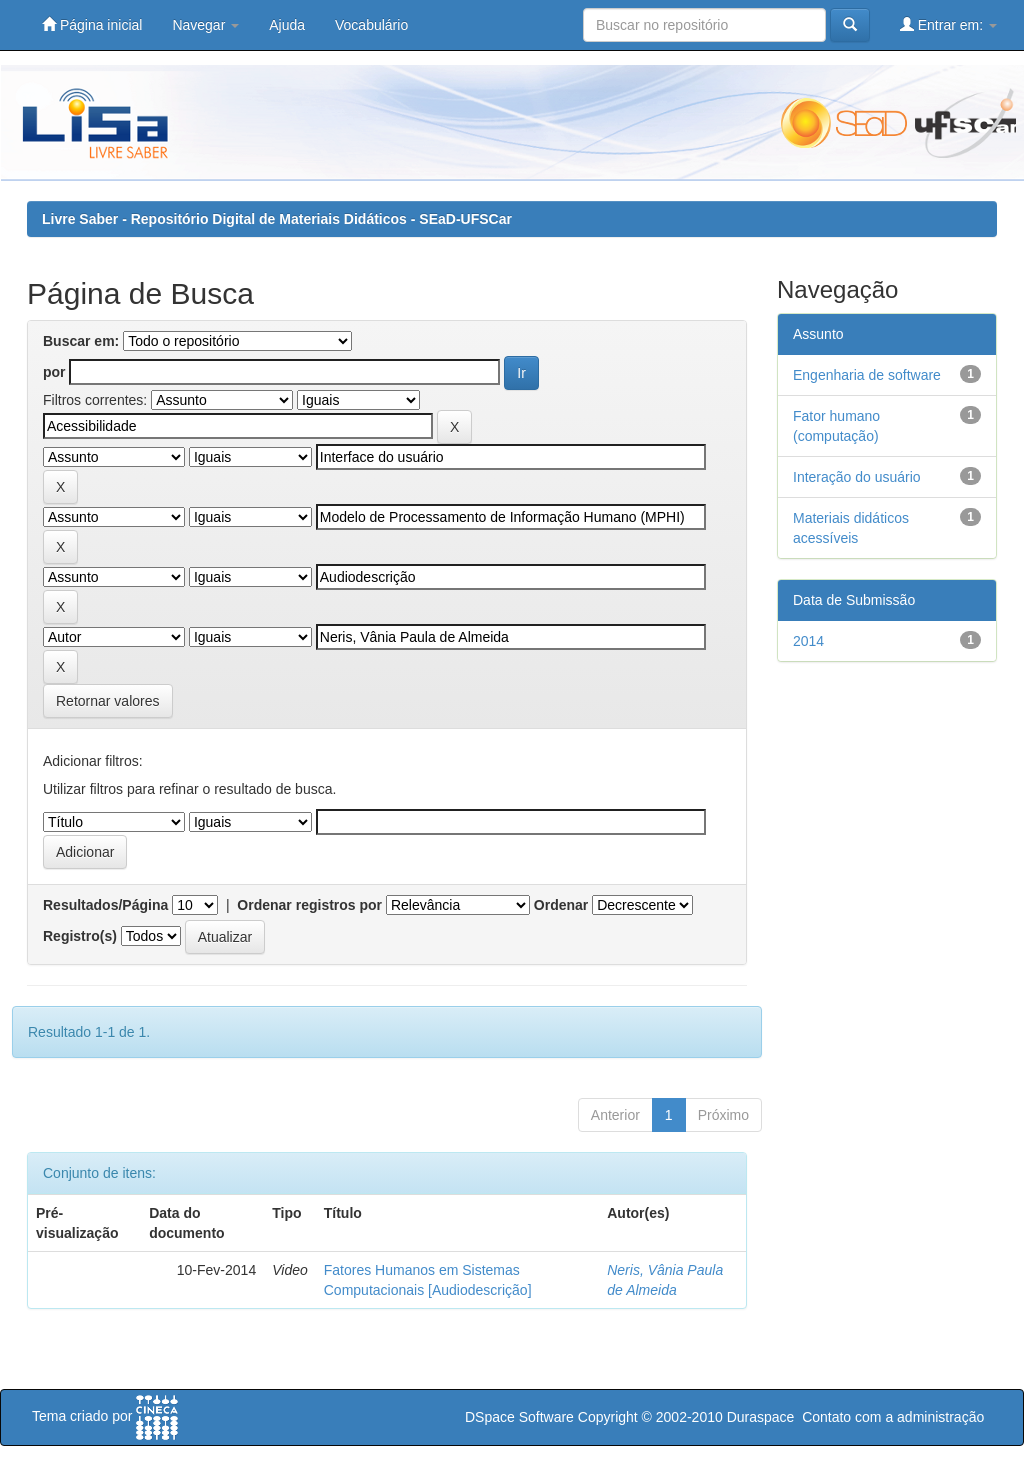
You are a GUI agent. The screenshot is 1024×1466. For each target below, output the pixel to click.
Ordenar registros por (309, 905)
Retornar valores (108, 701)
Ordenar (561, 905)
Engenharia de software (867, 375)
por (54, 372)
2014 (808, 641)
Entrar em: (948, 24)
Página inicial (92, 24)
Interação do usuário (857, 477)
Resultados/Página (105, 905)
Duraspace (761, 1417)
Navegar (205, 25)
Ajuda (287, 25)
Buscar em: (81, 341)
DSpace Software (519, 1417)
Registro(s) (80, 936)
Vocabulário (371, 25)
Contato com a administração (893, 1417)
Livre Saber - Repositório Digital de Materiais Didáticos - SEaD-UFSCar (277, 219)
